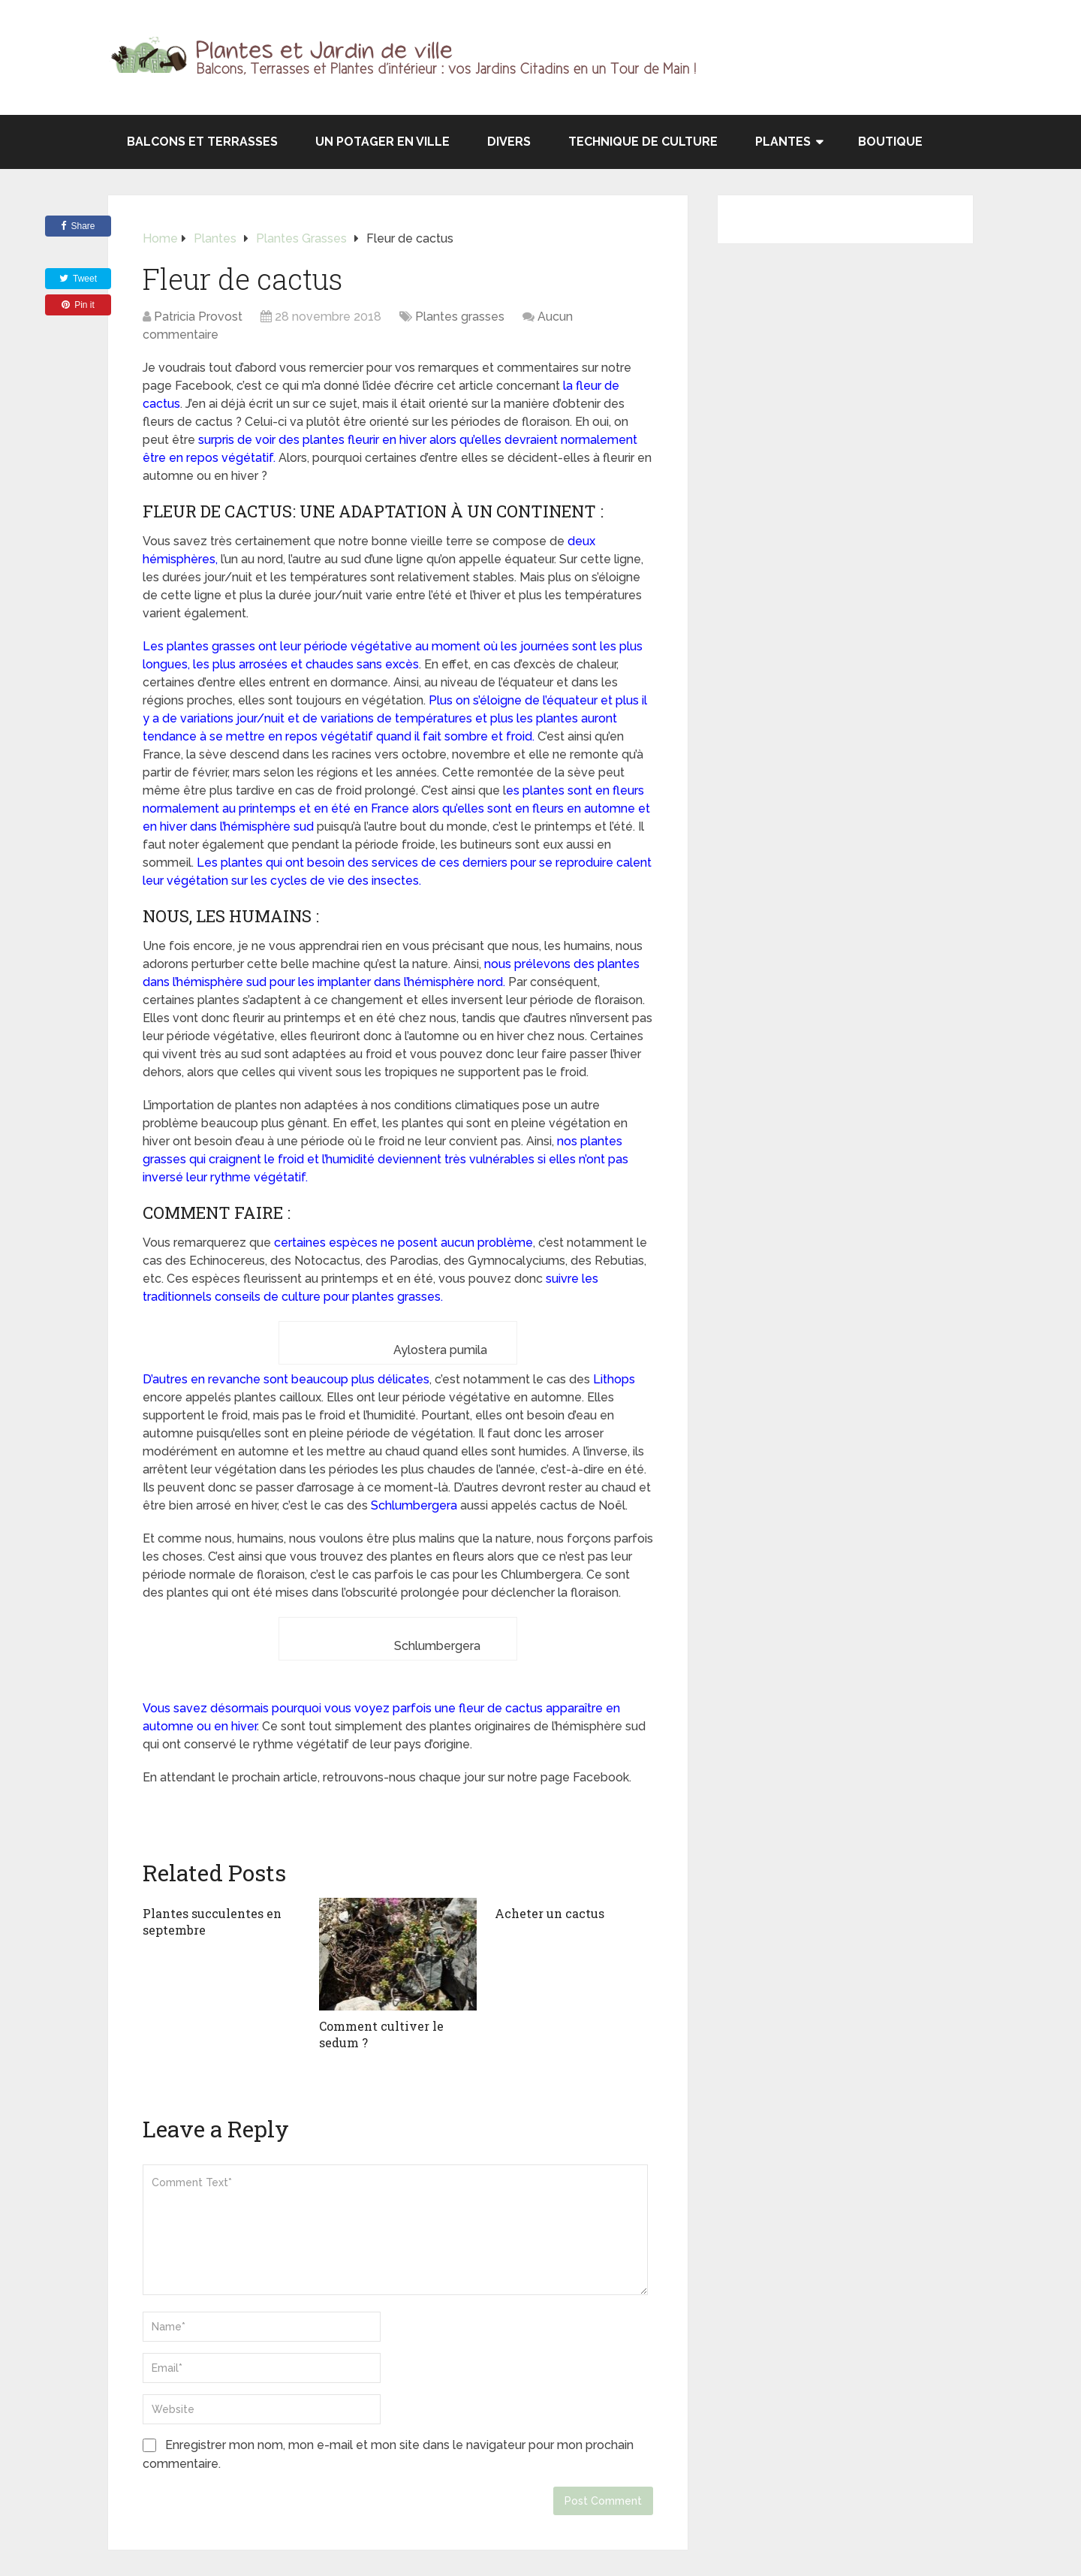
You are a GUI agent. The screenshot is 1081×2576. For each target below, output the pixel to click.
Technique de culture (643, 141)
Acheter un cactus (549, 1913)
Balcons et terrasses (202, 141)
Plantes (783, 141)
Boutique (890, 141)
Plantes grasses (459, 316)
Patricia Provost (198, 316)
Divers (509, 141)
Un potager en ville (382, 141)
